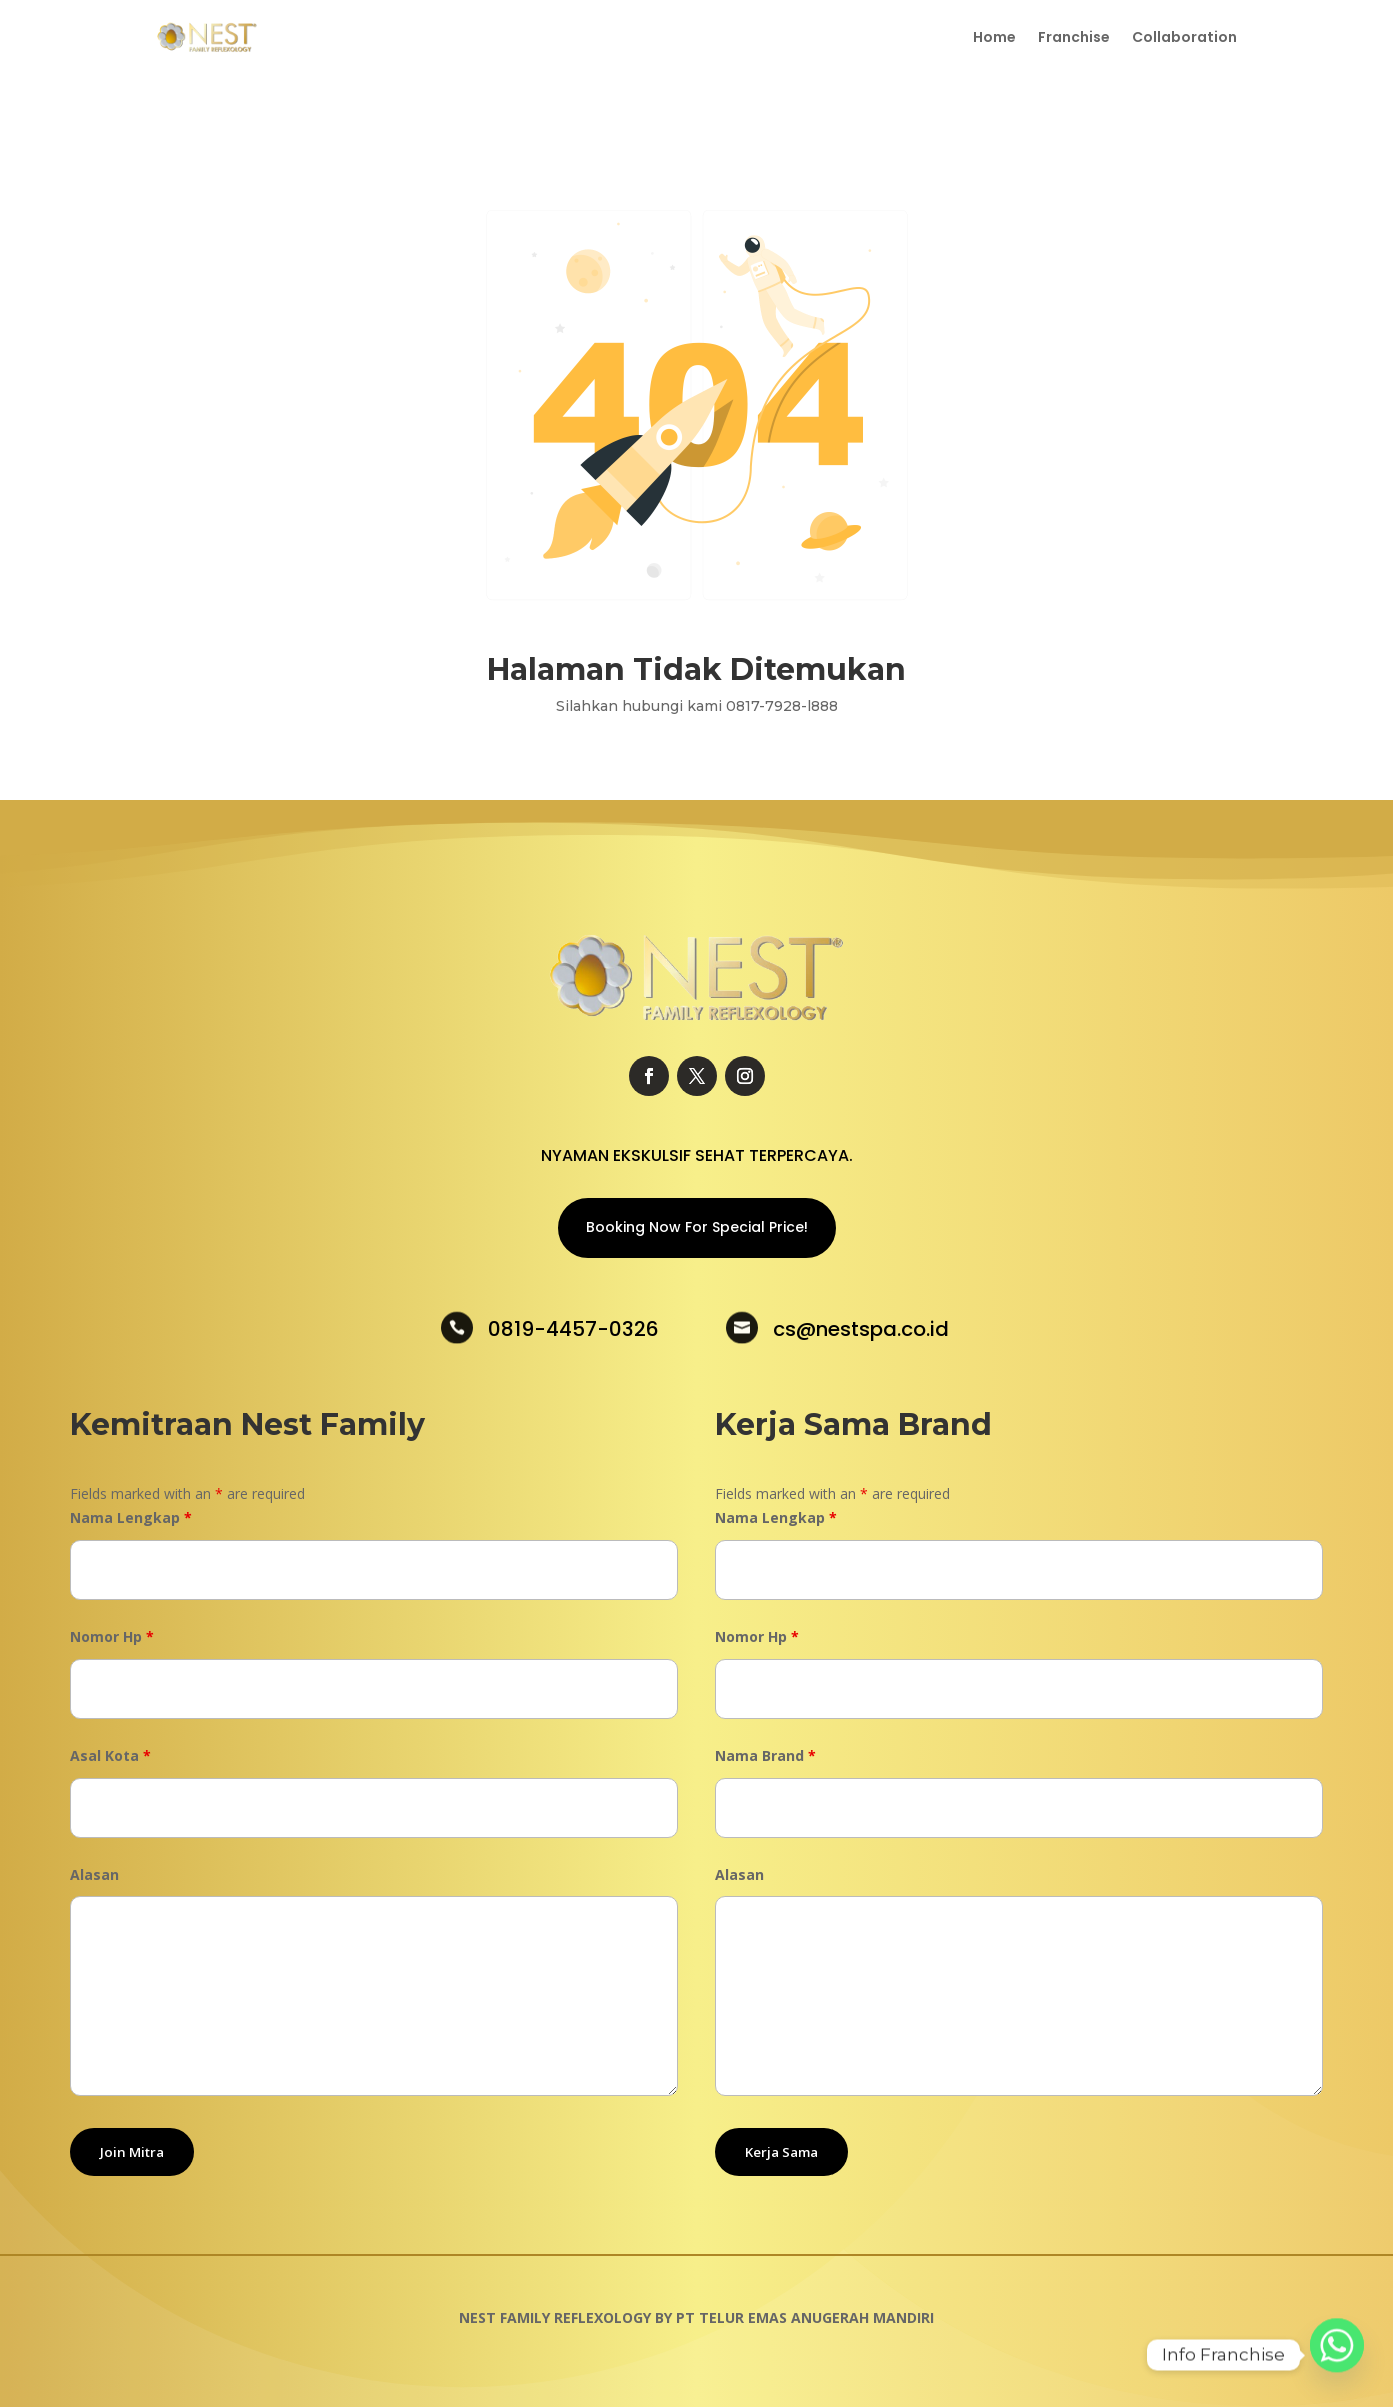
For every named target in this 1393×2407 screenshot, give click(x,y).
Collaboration (1184, 38)
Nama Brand (765, 1755)
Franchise (1074, 38)
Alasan (94, 1874)
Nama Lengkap (131, 1517)
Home (994, 38)
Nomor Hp (112, 1636)
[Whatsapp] (1337, 2355)
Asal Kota (110, 1755)
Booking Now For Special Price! (697, 1227)
